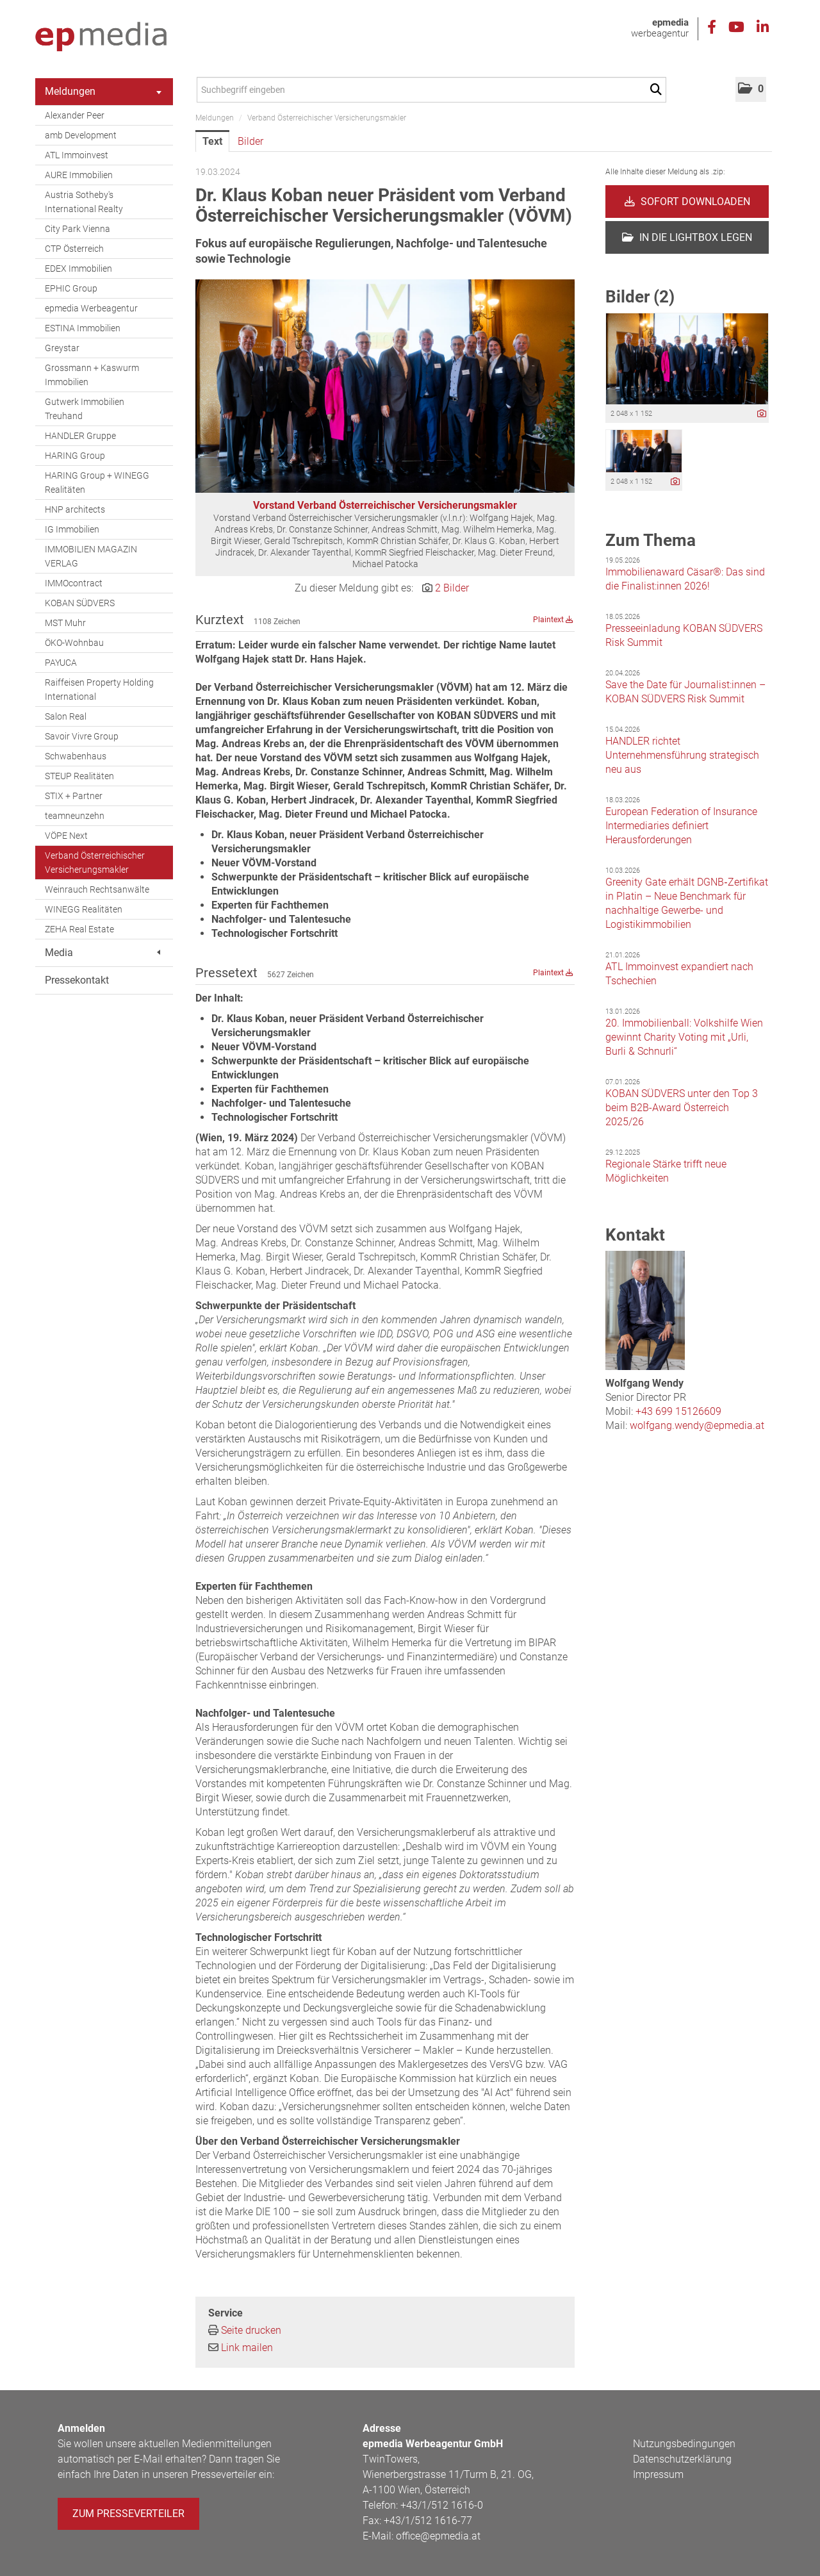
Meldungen (103, 91)
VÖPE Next (66, 835)
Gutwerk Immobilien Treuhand (84, 409)
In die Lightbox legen (687, 237)
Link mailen (247, 2347)
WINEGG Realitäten (83, 909)
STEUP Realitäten (79, 776)
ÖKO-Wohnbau (74, 643)
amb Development (81, 135)
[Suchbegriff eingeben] (431, 90)
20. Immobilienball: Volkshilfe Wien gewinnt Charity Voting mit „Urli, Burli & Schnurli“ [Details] (684, 1037)
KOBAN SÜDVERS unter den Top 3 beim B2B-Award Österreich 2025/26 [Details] (681, 1107)
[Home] (101, 37)
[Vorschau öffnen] (385, 386)
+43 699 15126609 (678, 1411)
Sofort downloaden (687, 201)
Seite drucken (251, 2330)
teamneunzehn (74, 816)
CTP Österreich (74, 249)
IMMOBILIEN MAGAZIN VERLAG (91, 556)
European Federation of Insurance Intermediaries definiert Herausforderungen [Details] (681, 825)
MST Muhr (65, 623)
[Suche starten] (658, 90)
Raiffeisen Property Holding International (99, 689)
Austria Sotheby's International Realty (84, 202)
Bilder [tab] (250, 141)
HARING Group (75, 455)
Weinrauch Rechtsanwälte (97, 889)
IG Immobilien (72, 529)
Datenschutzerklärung (682, 2459)
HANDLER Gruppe (80, 436)
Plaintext (553, 619)
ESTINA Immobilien (82, 328)
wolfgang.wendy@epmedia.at (697, 1425)
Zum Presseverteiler (128, 2513)
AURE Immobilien (79, 175)
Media (102, 952)
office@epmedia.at (438, 2536)
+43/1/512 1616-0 (441, 2505)
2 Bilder (452, 588)
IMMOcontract (73, 583)
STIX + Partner (73, 796)
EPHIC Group (71, 288)
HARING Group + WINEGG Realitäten (97, 482)
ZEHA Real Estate (79, 929)
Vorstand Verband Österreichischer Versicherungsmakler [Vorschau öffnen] (385, 505)
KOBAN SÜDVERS (80, 603)
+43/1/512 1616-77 (428, 2520)
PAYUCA (61, 662)
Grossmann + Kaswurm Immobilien (92, 375)
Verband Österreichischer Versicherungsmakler (95, 862)
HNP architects (75, 509)
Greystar (62, 348)
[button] (750, 89)
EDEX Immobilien (78, 268)
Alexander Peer (74, 115)
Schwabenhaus (75, 756)
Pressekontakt (77, 980)
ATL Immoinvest (76, 155)
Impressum (658, 2474)
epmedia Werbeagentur (91, 308)
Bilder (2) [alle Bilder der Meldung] (640, 296)
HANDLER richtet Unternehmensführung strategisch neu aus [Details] (682, 755)
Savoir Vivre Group (82, 736)
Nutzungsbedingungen (684, 2444)
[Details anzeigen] (761, 414)
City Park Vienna (77, 229)
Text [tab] (212, 141)
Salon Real (65, 716)
